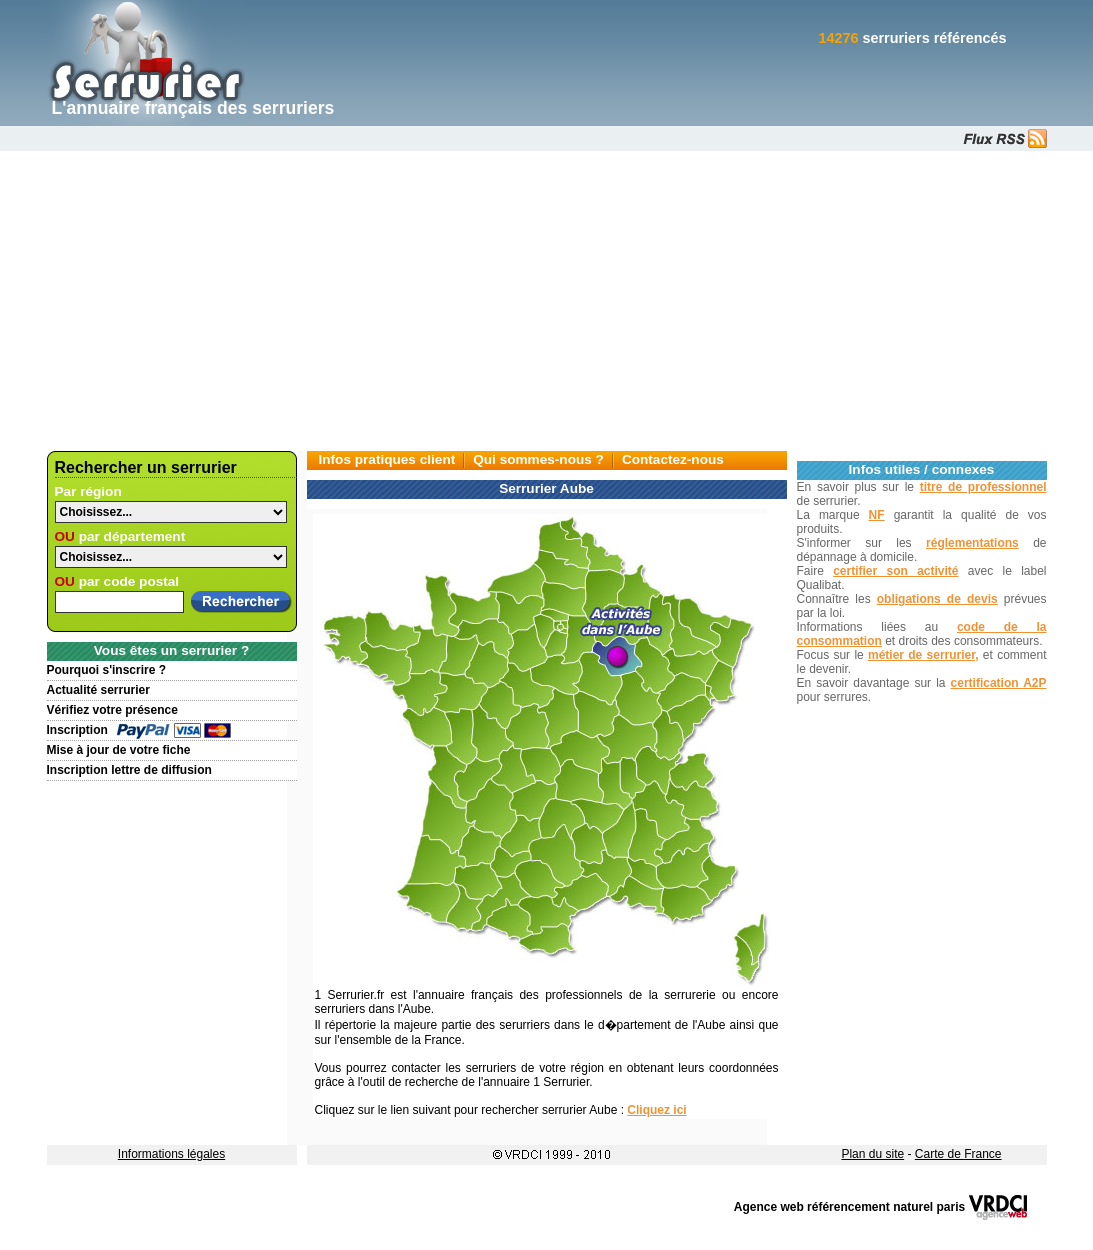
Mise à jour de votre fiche (119, 750)
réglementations (972, 543)
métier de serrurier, (923, 655)
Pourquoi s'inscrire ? (107, 670)
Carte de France (958, 1154)
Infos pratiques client (387, 459)
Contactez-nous (673, 459)
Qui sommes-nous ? (538, 459)
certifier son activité (895, 571)
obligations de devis (937, 599)
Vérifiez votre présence (112, 710)
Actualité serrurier (98, 690)
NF (877, 515)
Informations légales (171, 1154)
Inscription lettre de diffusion (129, 770)
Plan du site (872, 1154)
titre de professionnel (983, 487)
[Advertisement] (546, 301)
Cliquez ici (656, 1110)
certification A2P (999, 683)
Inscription (77, 730)
